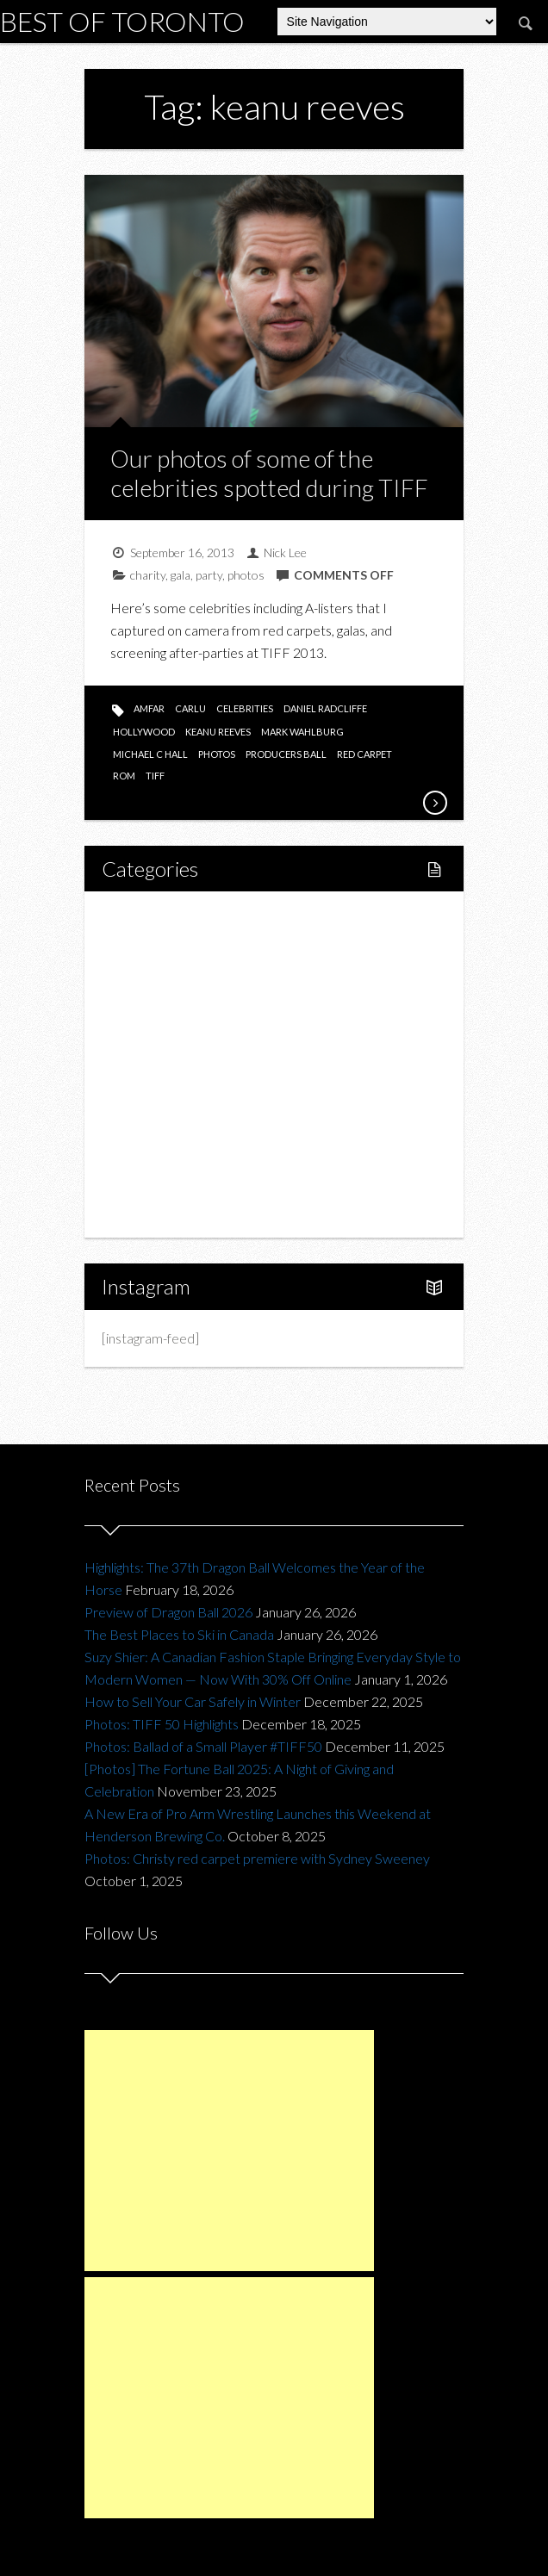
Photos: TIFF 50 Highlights (161, 1724)
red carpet (364, 754)
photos (246, 575)
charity (147, 575)
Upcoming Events (172, 1152)
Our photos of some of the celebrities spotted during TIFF (269, 473)
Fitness (159, 976)
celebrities (244, 708)
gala (180, 575)
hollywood (144, 731)
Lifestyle (146, 947)
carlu (190, 708)
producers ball (286, 754)
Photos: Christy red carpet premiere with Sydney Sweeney (257, 1858)
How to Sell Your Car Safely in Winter (192, 1701)
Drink (154, 1064)
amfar (149, 708)
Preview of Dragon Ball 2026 (168, 1612)
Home (140, 917)
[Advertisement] (229, 2150)
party (209, 575)
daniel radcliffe (325, 708)
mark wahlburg (302, 731)
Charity (142, 1122)
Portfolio (146, 1181)
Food (136, 1005)
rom (124, 775)
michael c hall (150, 754)
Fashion (143, 1093)
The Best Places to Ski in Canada (179, 1634)
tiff (155, 775)
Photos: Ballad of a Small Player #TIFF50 (203, 1746)
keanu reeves (218, 731)
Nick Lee (285, 552)
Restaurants (173, 1035)
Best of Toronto (122, 21)
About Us (148, 1210)
